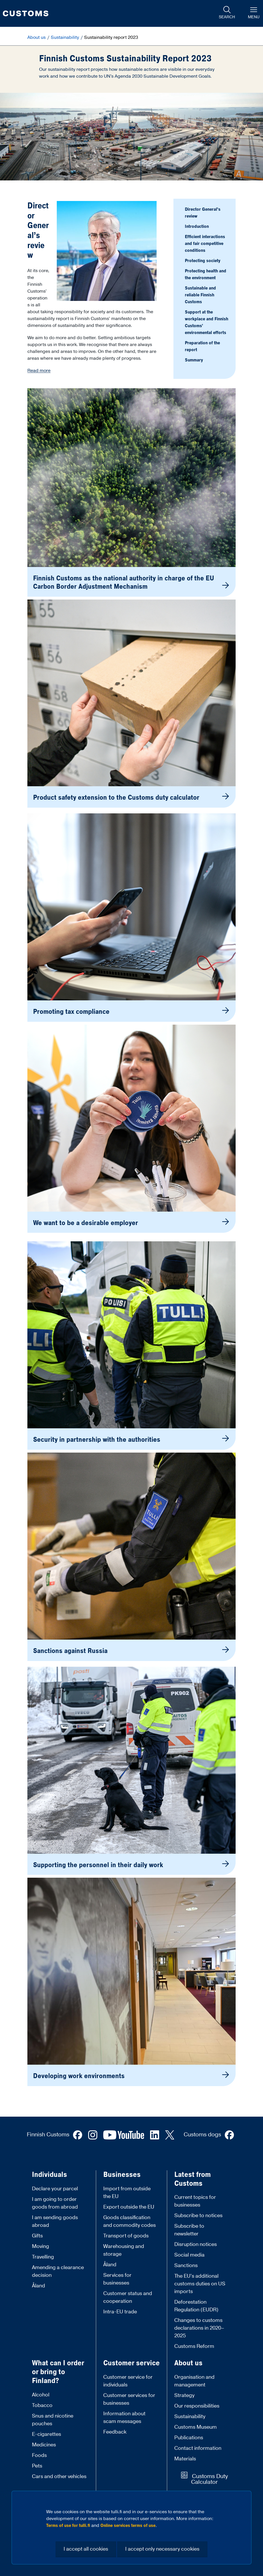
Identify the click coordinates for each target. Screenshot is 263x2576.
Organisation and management (194, 2381)
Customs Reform (194, 2346)
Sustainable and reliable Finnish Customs (200, 295)
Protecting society (202, 261)
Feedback (114, 2432)
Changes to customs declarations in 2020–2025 (199, 2328)
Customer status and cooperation (127, 2297)
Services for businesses (117, 2279)
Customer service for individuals (128, 2381)
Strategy (184, 2395)
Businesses (122, 2174)
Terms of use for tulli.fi (68, 2525)
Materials (185, 2458)
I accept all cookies (86, 2549)
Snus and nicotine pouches (52, 2419)
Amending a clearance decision (58, 2271)
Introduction (197, 226)
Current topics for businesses (195, 2201)
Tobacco (42, 2405)
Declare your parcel (55, 2188)
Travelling (43, 2257)
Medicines (44, 2444)
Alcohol (40, 2394)
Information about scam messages (124, 2417)
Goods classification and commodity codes (129, 2221)
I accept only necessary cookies (162, 2549)
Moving (40, 2246)
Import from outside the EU (127, 2192)
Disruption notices (195, 2244)
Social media (189, 2255)
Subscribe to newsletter (189, 2230)
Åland (38, 2285)
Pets (37, 2466)
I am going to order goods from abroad (55, 2203)
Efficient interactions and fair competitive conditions (205, 244)
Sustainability (65, 37)
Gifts (37, 2235)
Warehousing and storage (123, 2250)
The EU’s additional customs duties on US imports (199, 2284)
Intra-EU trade (120, 2311)
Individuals (49, 2174)
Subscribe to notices (198, 2215)
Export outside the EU (128, 2207)
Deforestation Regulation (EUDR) (196, 2306)
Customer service (131, 2363)
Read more (38, 370)
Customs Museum (195, 2427)
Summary (194, 360)
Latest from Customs (192, 2179)
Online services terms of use (127, 2525)
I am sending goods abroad (55, 2221)
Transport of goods (126, 2235)
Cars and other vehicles (59, 2476)
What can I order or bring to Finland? (58, 2372)
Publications (188, 2437)
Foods (39, 2455)
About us (37, 37)
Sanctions (186, 2265)
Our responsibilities (196, 2406)
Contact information (197, 2448)
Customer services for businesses (129, 2399)
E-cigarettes (46, 2434)
